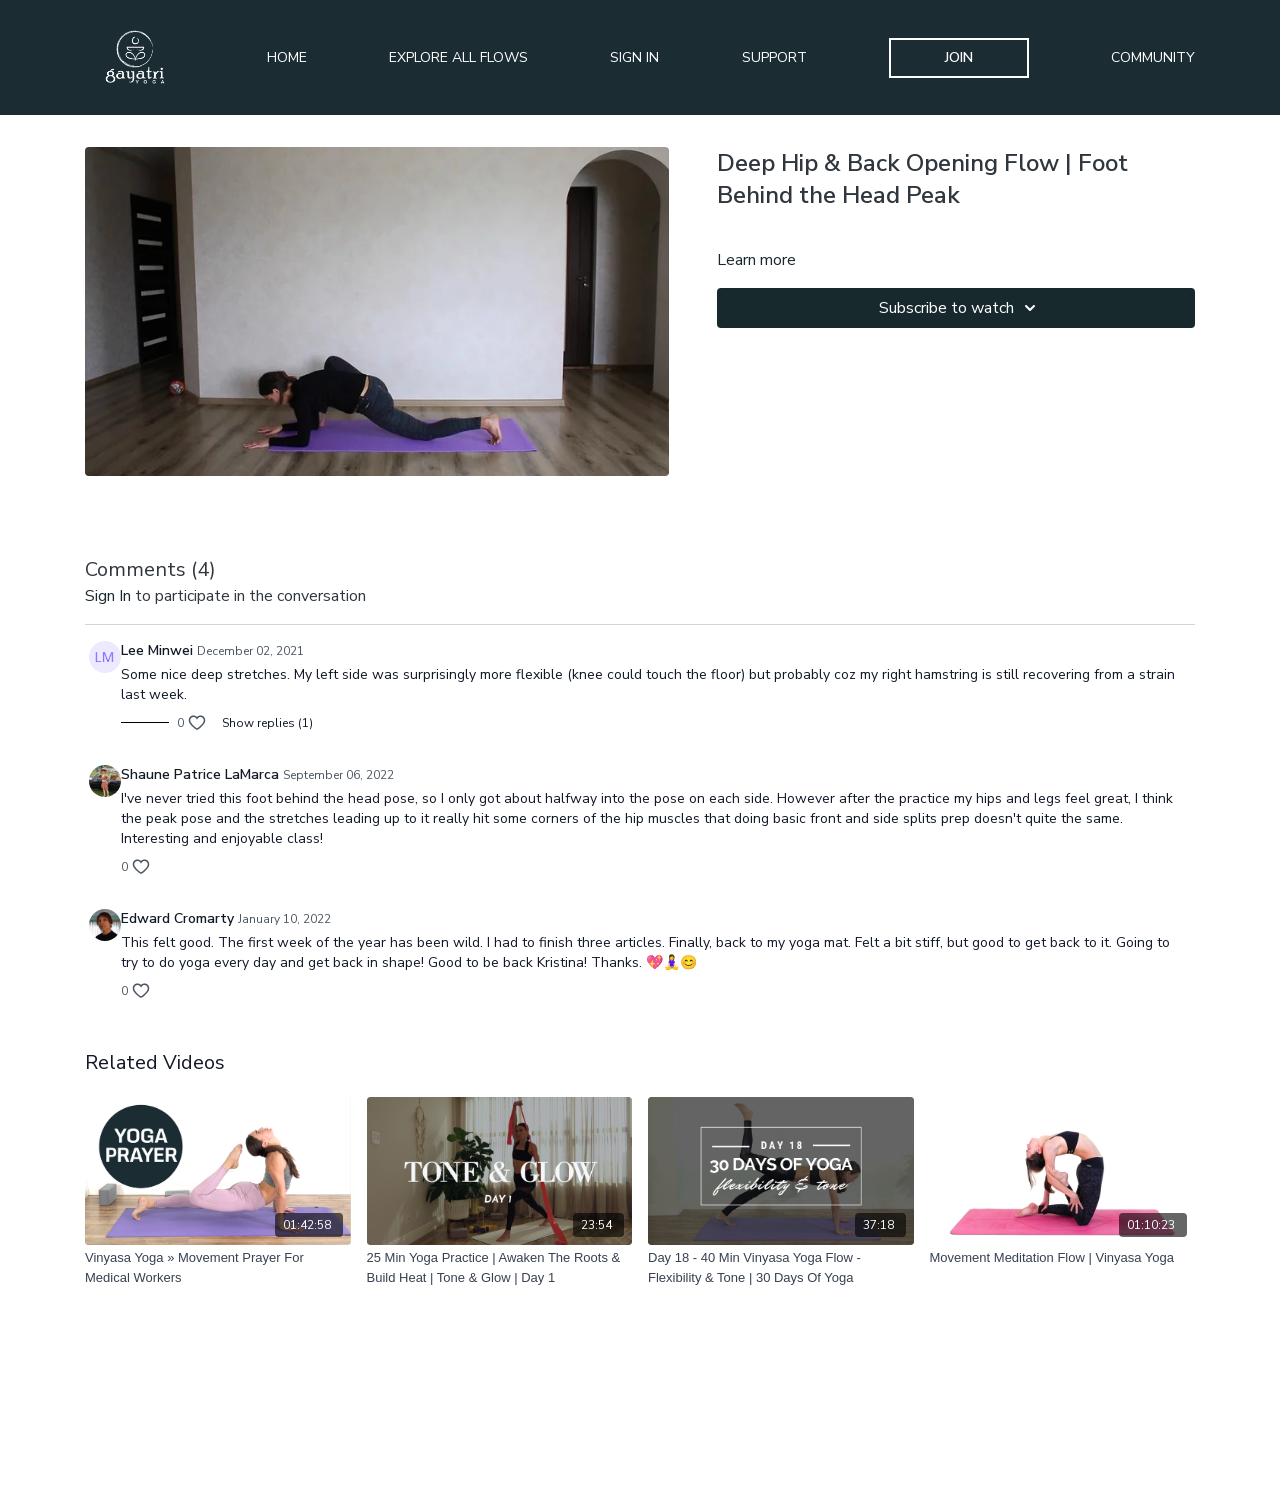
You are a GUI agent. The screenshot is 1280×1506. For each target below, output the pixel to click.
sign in (108, 596)
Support (774, 57)
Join (959, 57)
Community (1153, 57)
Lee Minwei (157, 650)
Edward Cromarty (177, 918)
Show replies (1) (267, 723)
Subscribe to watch (960, 308)
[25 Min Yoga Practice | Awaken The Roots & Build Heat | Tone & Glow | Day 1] (500, 1267)
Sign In (634, 57)
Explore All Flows (458, 57)
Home (287, 57)
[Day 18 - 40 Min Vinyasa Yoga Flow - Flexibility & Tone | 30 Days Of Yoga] (781, 1267)
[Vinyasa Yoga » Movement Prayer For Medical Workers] (218, 1267)
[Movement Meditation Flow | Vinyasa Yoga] (1063, 1258)
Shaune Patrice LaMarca (200, 774)
